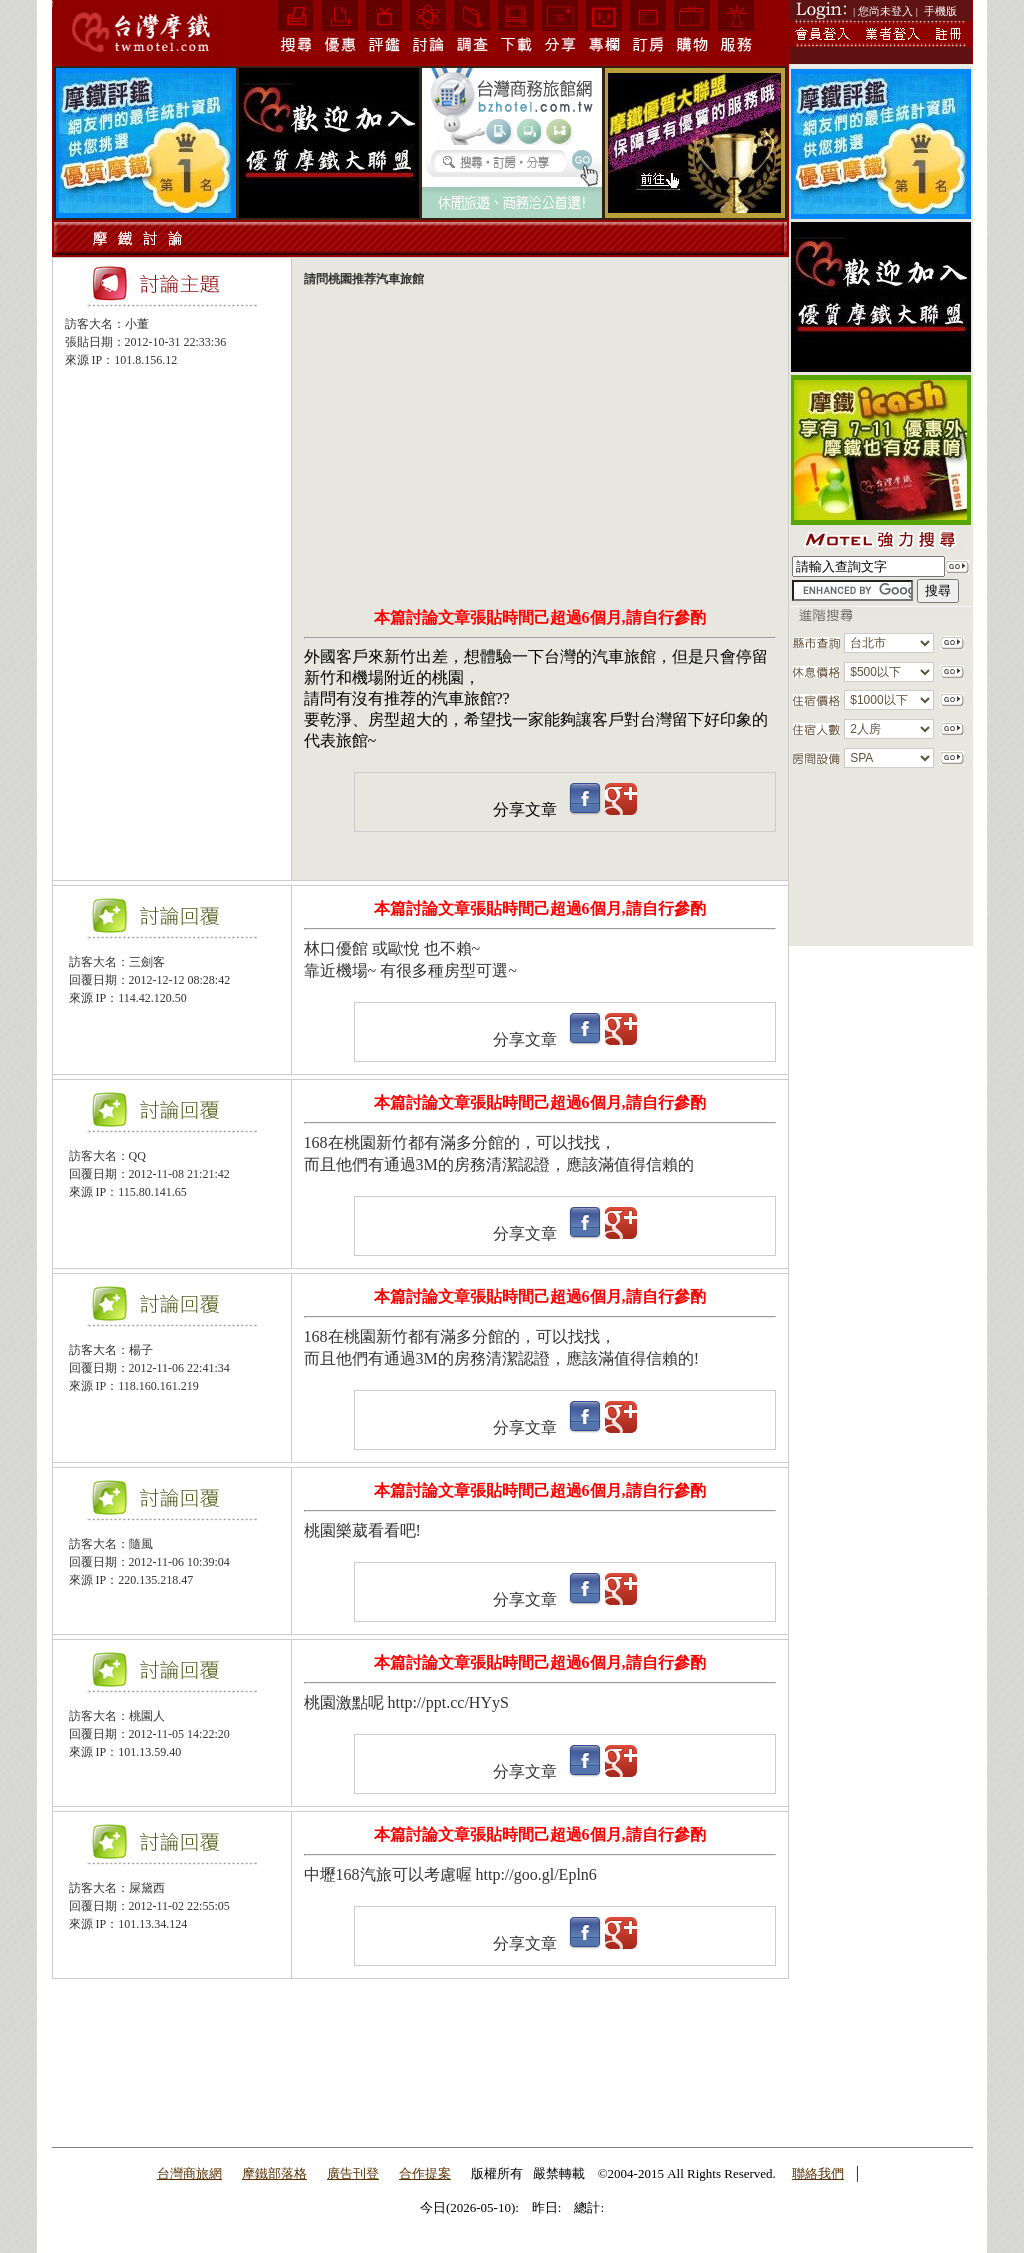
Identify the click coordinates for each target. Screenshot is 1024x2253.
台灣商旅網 (189, 2173)
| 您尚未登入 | (885, 11)
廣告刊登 (353, 2173)
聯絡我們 (818, 2173)
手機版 (940, 11)
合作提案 (425, 2173)
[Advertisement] (172, 471)
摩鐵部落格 (274, 2173)
